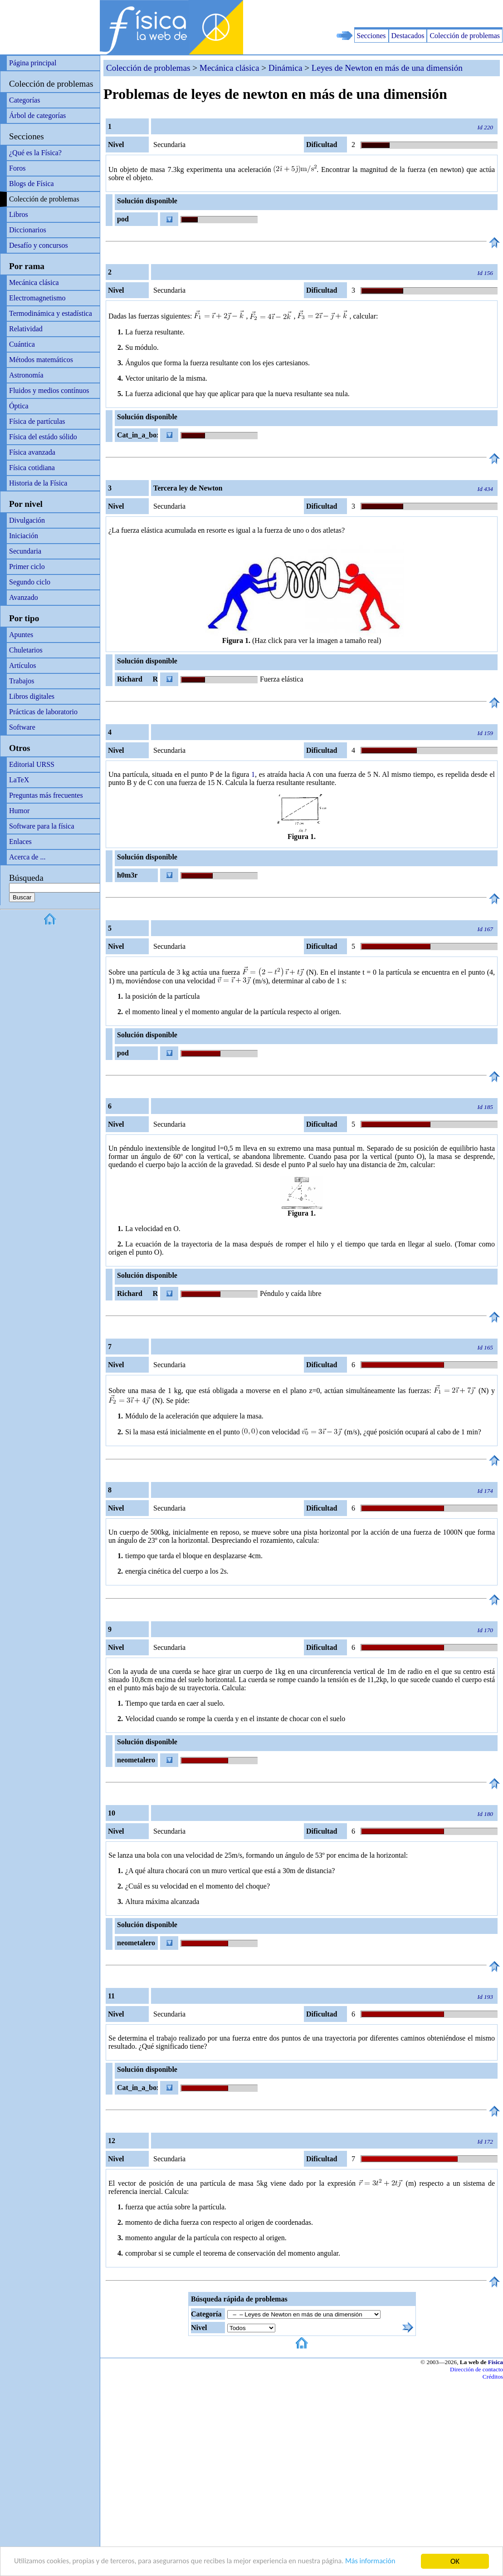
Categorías (24, 100)
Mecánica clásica (34, 282)
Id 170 (485, 1630)
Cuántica (22, 344)
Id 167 (485, 929)
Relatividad (26, 329)
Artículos (22, 665)
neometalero (136, 1760)
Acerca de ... (27, 857)
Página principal (32, 63)
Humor (19, 811)
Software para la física (41, 826)
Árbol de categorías (37, 115)
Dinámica (286, 68)
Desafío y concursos (38, 245)
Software (22, 727)
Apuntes (21, 634)
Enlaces (20, 841)
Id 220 (485, 127)
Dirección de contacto (476, 2369)
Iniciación (23, 536)
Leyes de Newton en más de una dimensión (387, 68)
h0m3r (127, 875)
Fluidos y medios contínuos (49, 390)
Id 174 (485, 1490)
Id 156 (485, 273)
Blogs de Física (31, 183)
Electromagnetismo (37, 298)
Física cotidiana (32, 467)
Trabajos (21, 681)
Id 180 (485, 1814)
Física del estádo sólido (43, 437)
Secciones (371, 35)
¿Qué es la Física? (35, 153)
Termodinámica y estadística (50, 313)
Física (495, 2362)
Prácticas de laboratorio (43, 712)
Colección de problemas (465, 35)
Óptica (19, 406)
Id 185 (485, 1107)
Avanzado (23, 597)
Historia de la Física (38, 483)
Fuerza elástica (281, 679)
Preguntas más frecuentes (46, 795)
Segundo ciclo (29, 582)
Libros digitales (31, 696)
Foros (17, 168)
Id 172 (485, 2141)
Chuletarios (26, 650)
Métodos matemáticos (41, 359)
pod (123, 219)
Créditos (493, 2376)
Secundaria (25, 551)
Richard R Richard (136, 680)
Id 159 (485, 733)
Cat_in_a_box (137, 435)
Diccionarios (27, 230)
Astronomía (26, 375)
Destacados (408, 35)
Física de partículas (37, 421)
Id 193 (485, 1996)
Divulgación (27, 520)
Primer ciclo (27, 566)
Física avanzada (32, 452)
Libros (18, 214)
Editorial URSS (31, 764)
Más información (389, 2561)
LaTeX (19, 780)
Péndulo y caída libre (291, 1293)
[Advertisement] (397, 13)
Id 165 (485, 1347)
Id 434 (485, 489)
